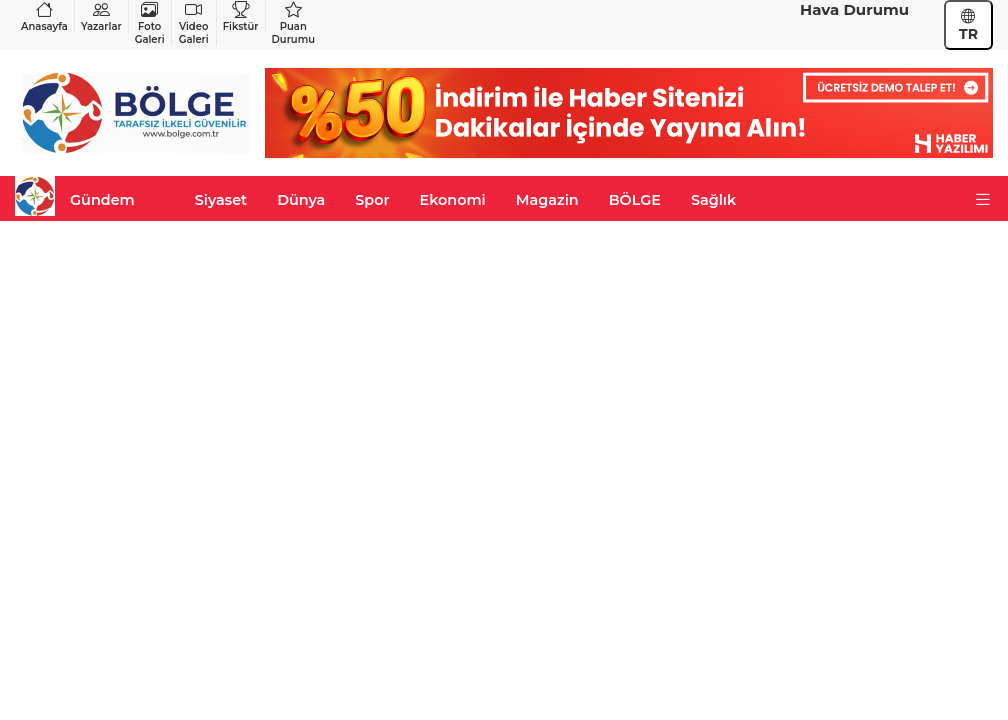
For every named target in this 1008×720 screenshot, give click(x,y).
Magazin (547, 200)
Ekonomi (453, 200)
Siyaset (221, 200)
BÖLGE (635, 200)
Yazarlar (101, 16)
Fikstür (241, 16)
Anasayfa (44, 16)
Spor (372, 200)
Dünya (301, 200)
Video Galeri (194, 23)
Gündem (102, 200)
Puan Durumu (293, 23)
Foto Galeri (150, 23)
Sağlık (713, 200)
